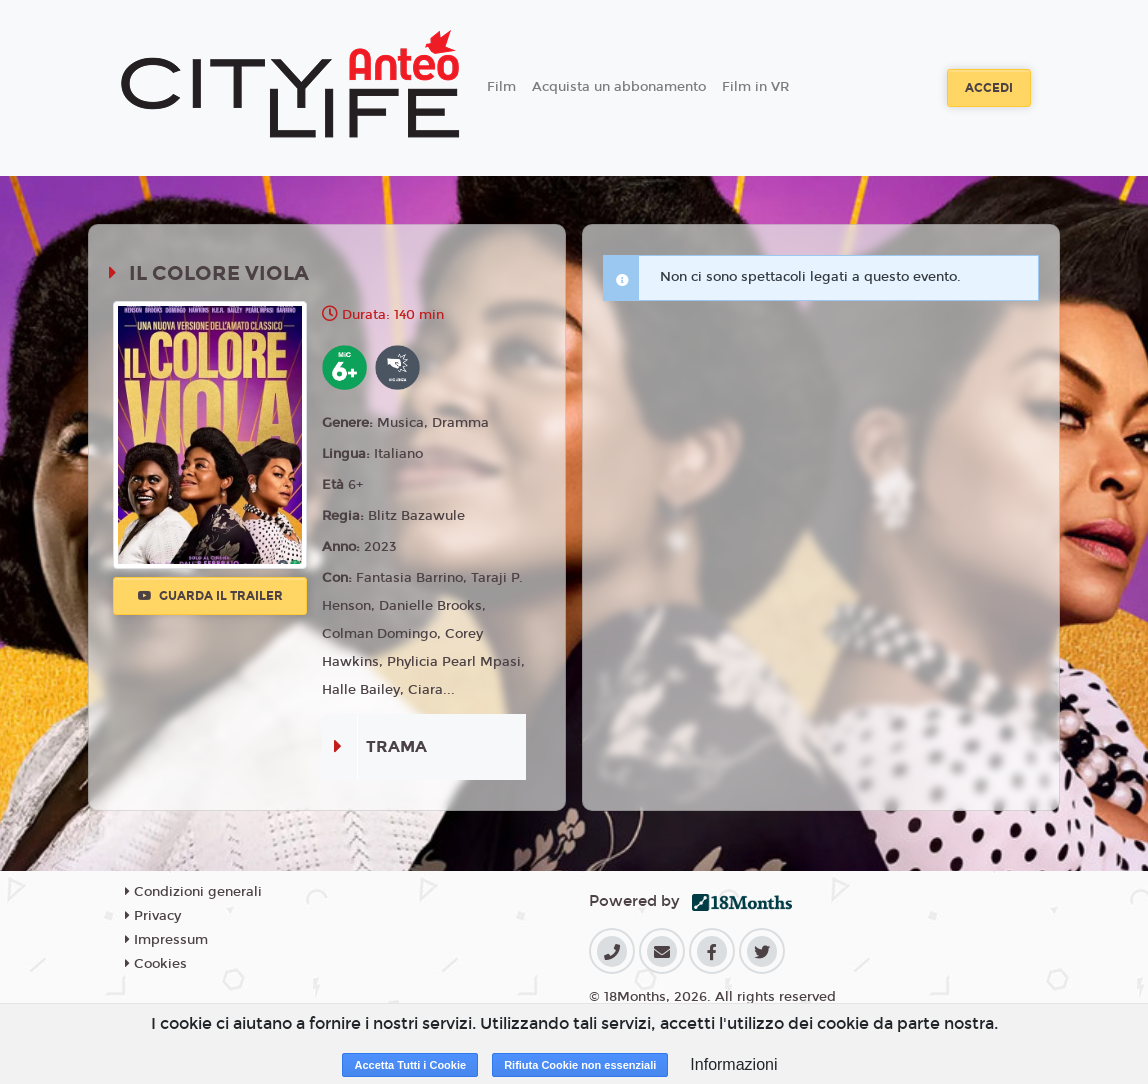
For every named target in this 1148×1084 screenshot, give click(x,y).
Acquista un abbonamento (619, 87)
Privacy (153, 916)
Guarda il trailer (210, 596)
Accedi (989, 88)
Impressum (166, 940)
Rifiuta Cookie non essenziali (580, 1065)
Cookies (156, 964)
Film (501, 87)
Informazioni (733, 1064)
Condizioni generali (193, 892)
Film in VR (755, 87)
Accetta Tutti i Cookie (410, 1065)
